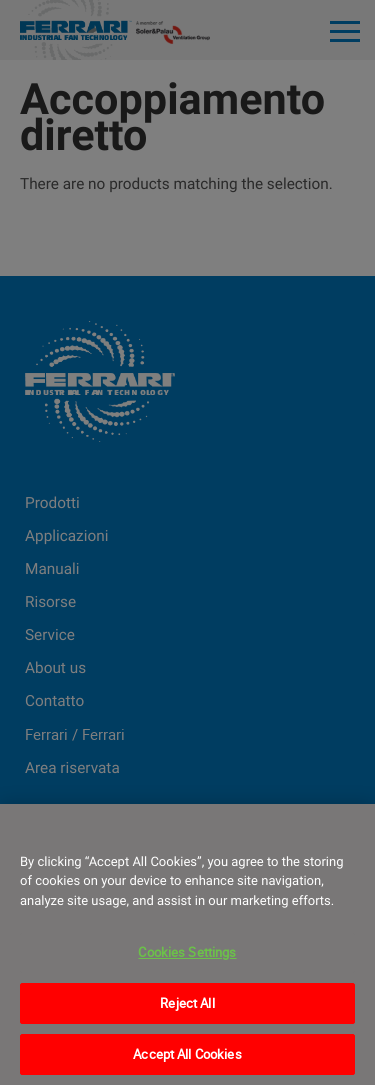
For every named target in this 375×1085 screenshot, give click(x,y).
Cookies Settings (187, 952)
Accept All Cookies (187, 1054)
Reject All (187, 1003)
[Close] (351, 832)
